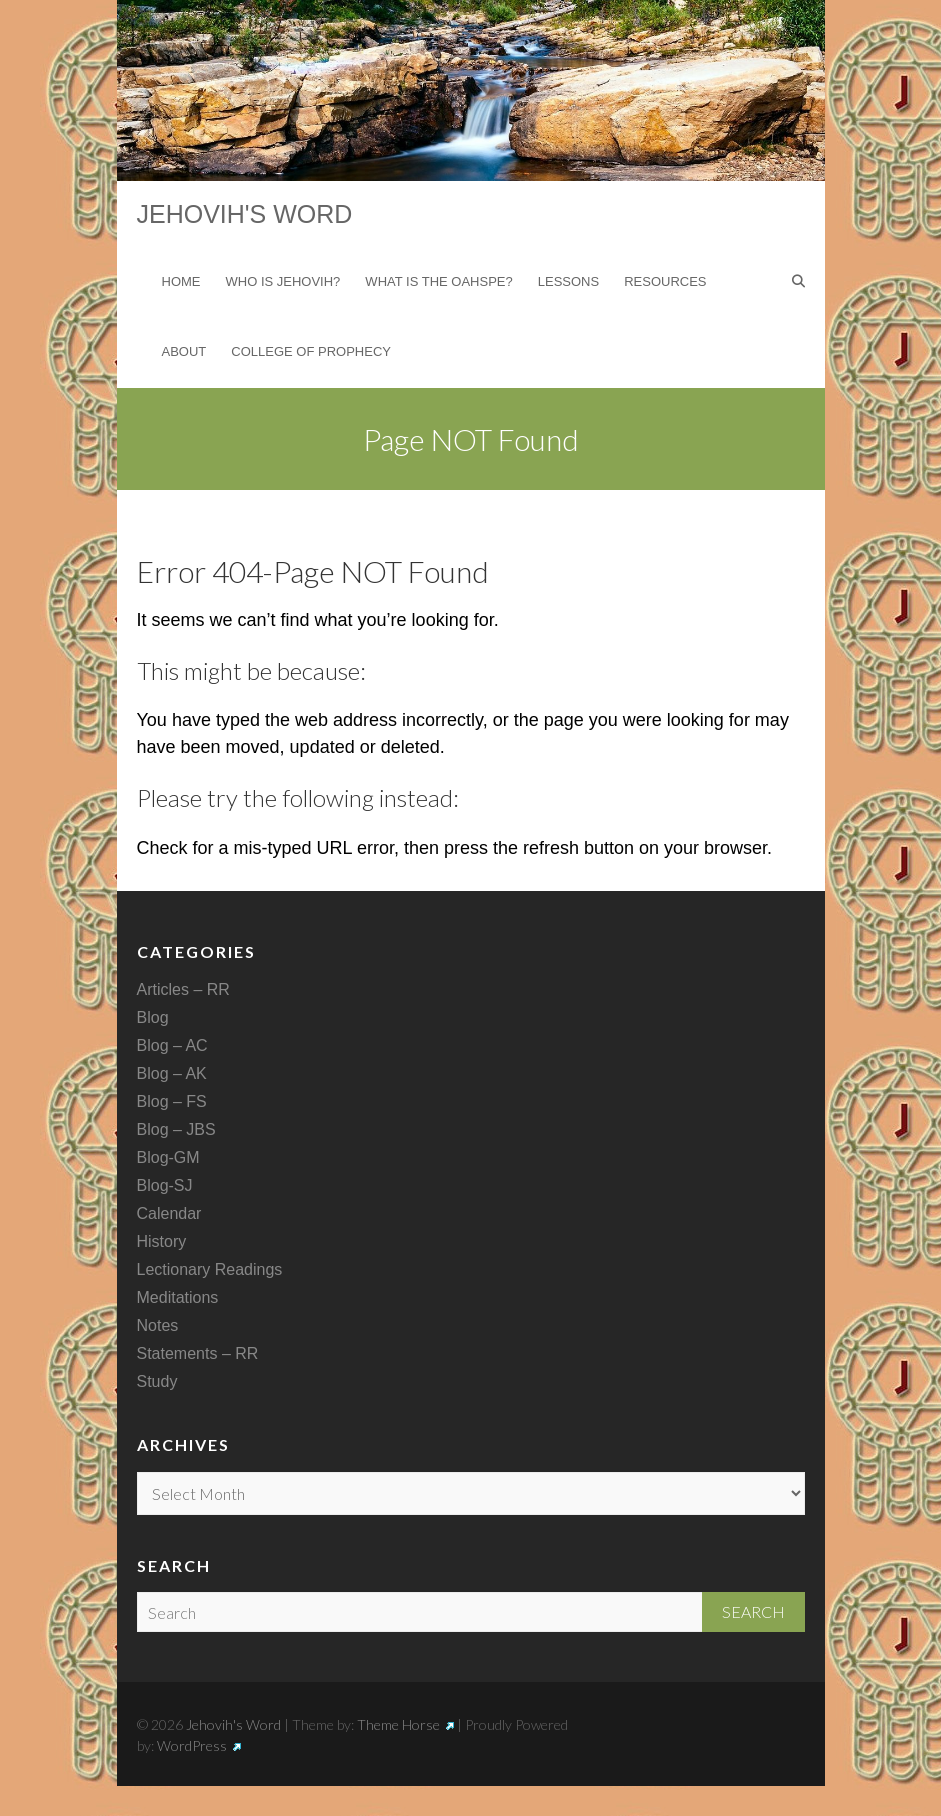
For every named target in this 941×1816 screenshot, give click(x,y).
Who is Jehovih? (283, 281)
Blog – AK (172, 1073)
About (184, 351)
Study (157, 1381)
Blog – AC (172, 1045)
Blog (153, 1017)
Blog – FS (172, 1101)
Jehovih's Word (245, 214)
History (162, 1241)
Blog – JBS (176, 1129)
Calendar (169, 1213)
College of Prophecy (311, 351)
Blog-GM (168, 1157)
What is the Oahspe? (438, 281)
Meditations (178, 1297)
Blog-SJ (165, 1185)
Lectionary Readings (210, 1269)
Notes (158, 1325)
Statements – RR (198, 1353)
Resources (665, 281)
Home (181, 281)
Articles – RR (183, 989)
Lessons (568, 281)
